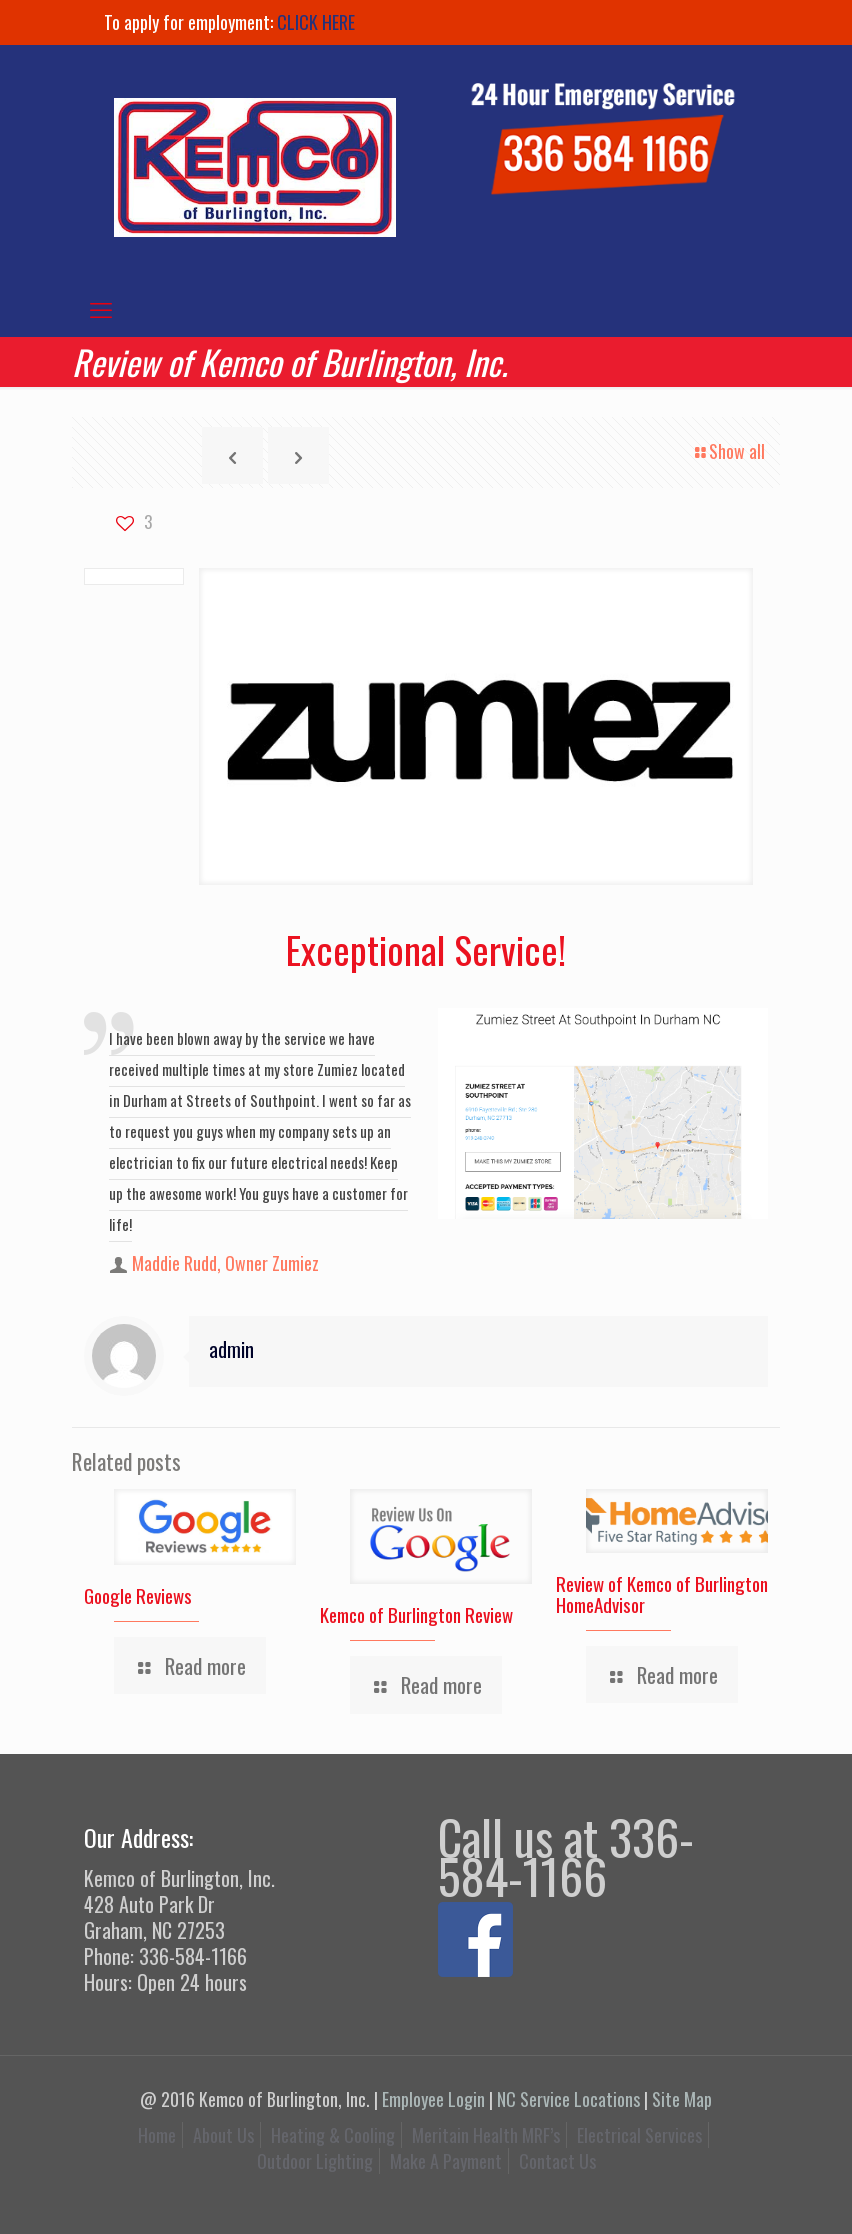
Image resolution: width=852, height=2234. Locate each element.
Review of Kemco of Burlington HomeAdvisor (662, 1593)
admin (231, 1349)
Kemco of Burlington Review (416, 1614)
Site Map (682, 2099)
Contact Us (557, 2161)
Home (157, 2135)
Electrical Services (639, 2135)
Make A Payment (446, 2161)
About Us (223, 2135)
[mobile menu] (101, 308)
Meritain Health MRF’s (486, 2135)
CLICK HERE (316, 22)
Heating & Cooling (333, 2135)
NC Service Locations (568, 2099)
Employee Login (433, 2099)
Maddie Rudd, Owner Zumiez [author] (225, 1263)
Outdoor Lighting (315, 2161)
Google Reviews (138, 1595)
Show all (728, 451)
